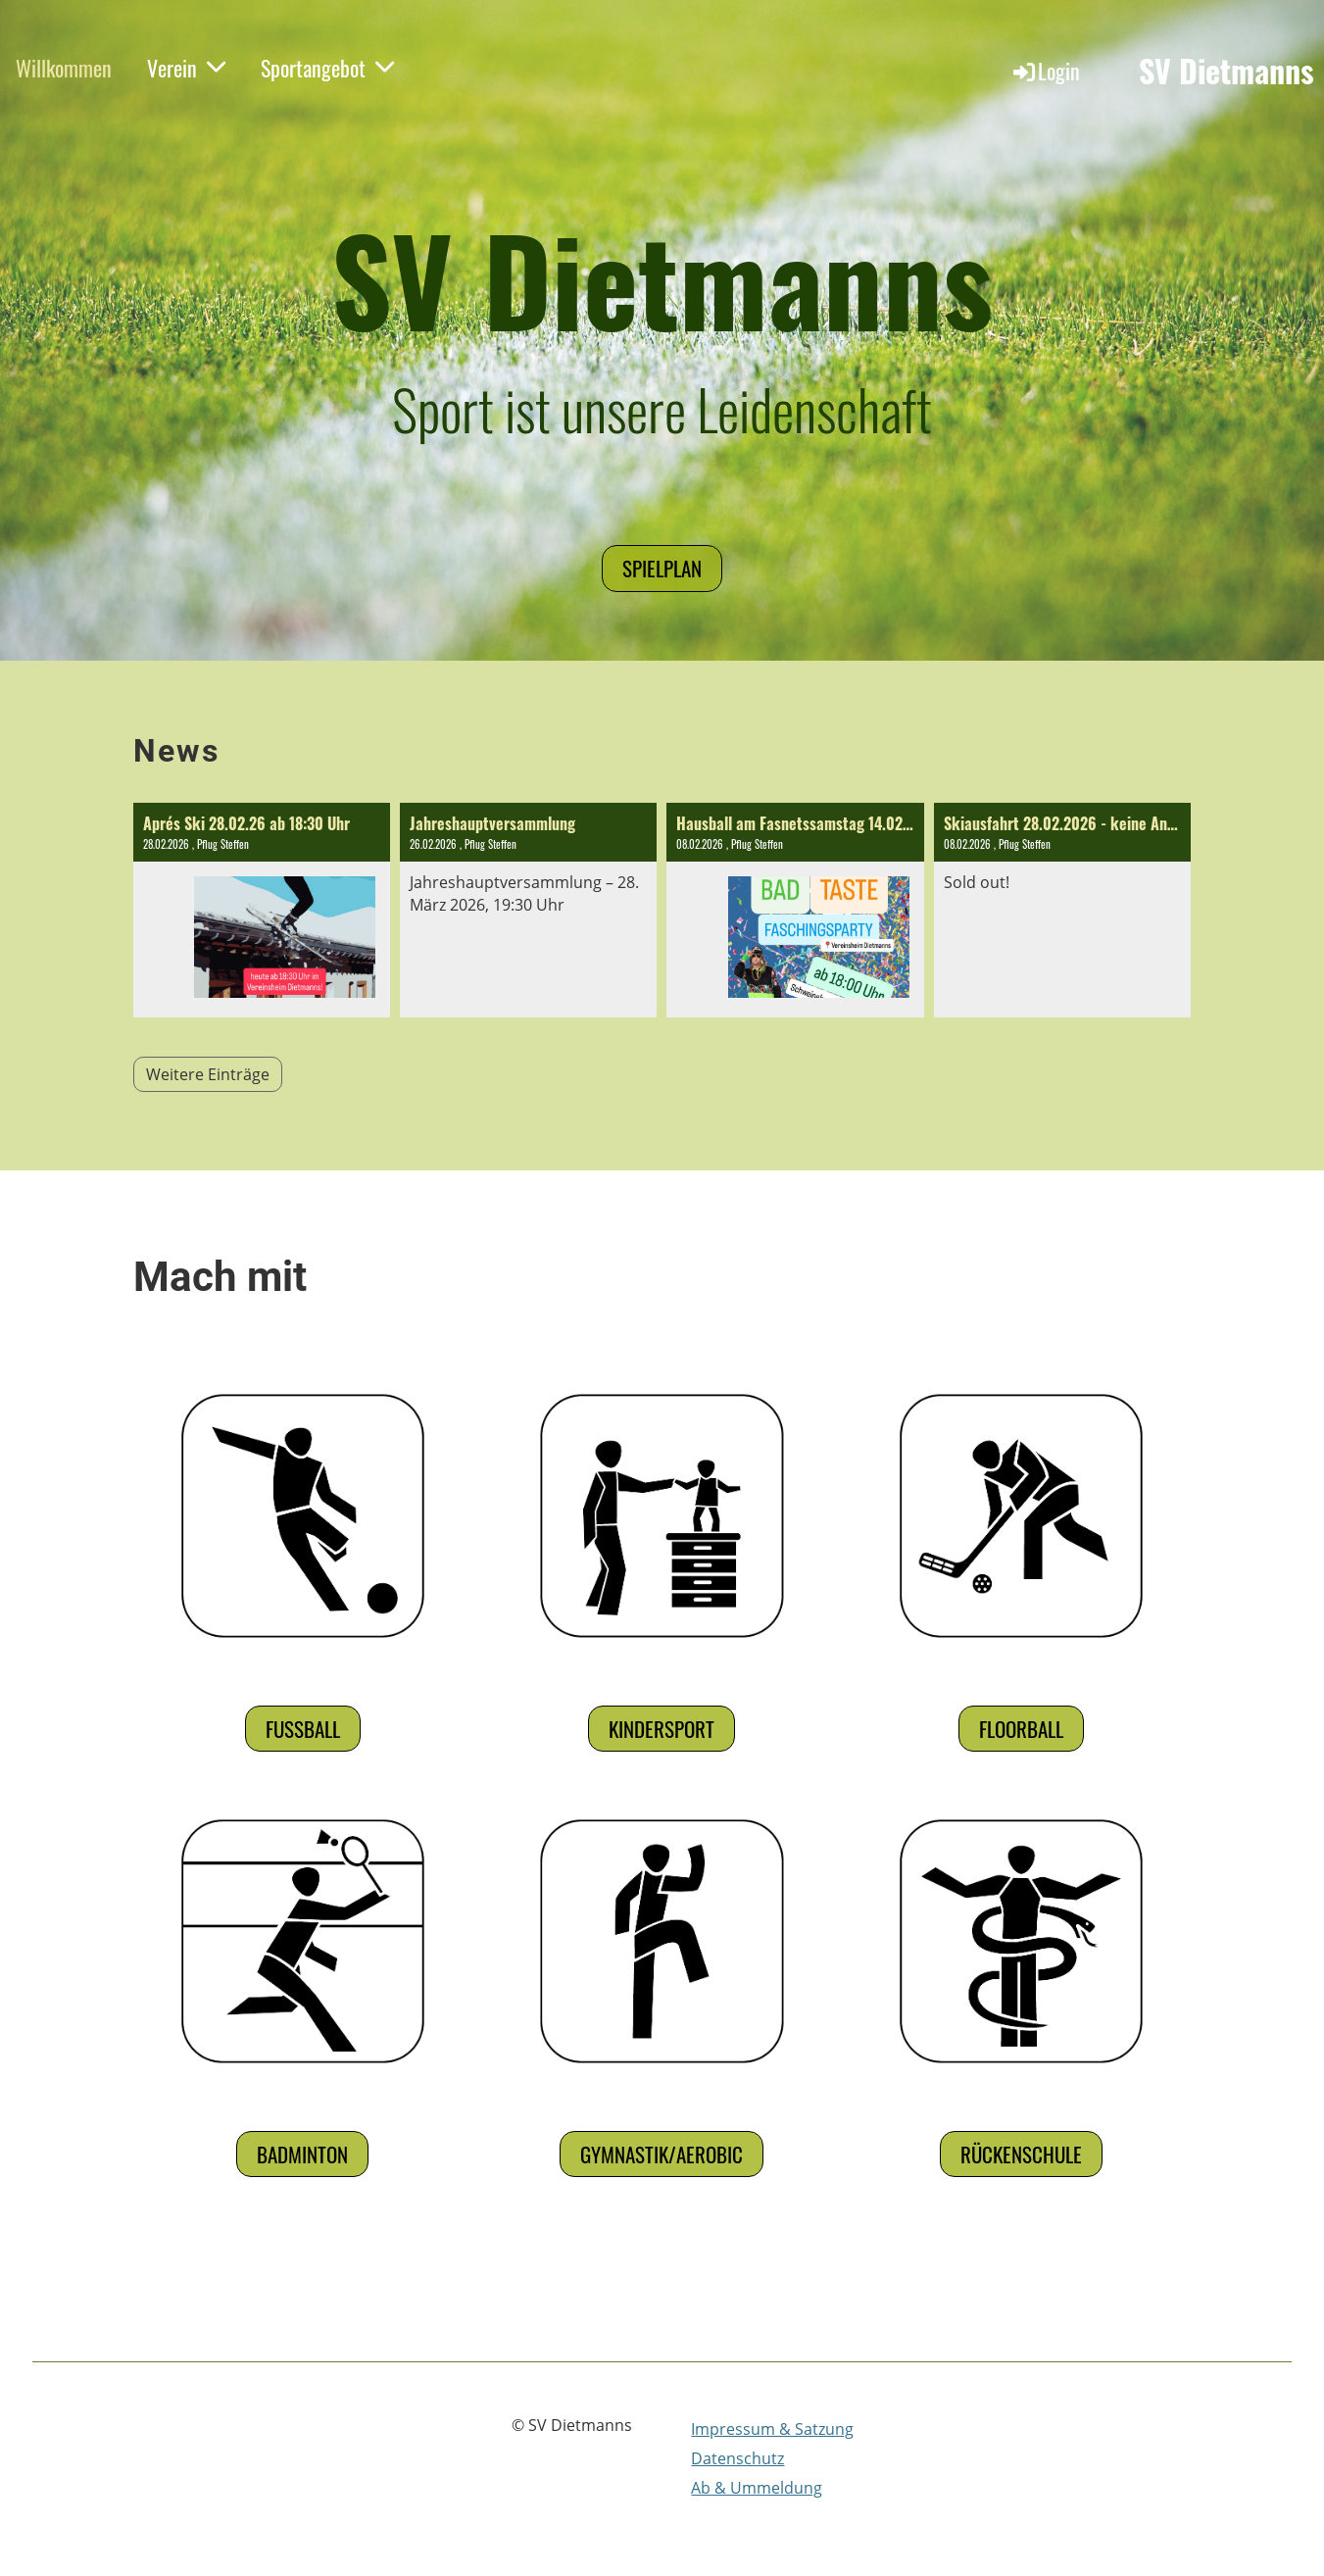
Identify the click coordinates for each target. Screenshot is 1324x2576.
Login (1045, 70)
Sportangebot (327, 67)
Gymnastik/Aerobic (661, 2154)
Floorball (1021, 1728)
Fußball (303, 1728)
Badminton (302, 2154)
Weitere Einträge (208, 1074)
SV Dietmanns (1226, 71)
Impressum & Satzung (772, 2429)
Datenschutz (737, 2458)
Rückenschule (1021, 2154)
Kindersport (661, 1728)
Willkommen (64, 67)
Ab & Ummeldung (756, 2488)
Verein (186, 67)
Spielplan (662, 568)
